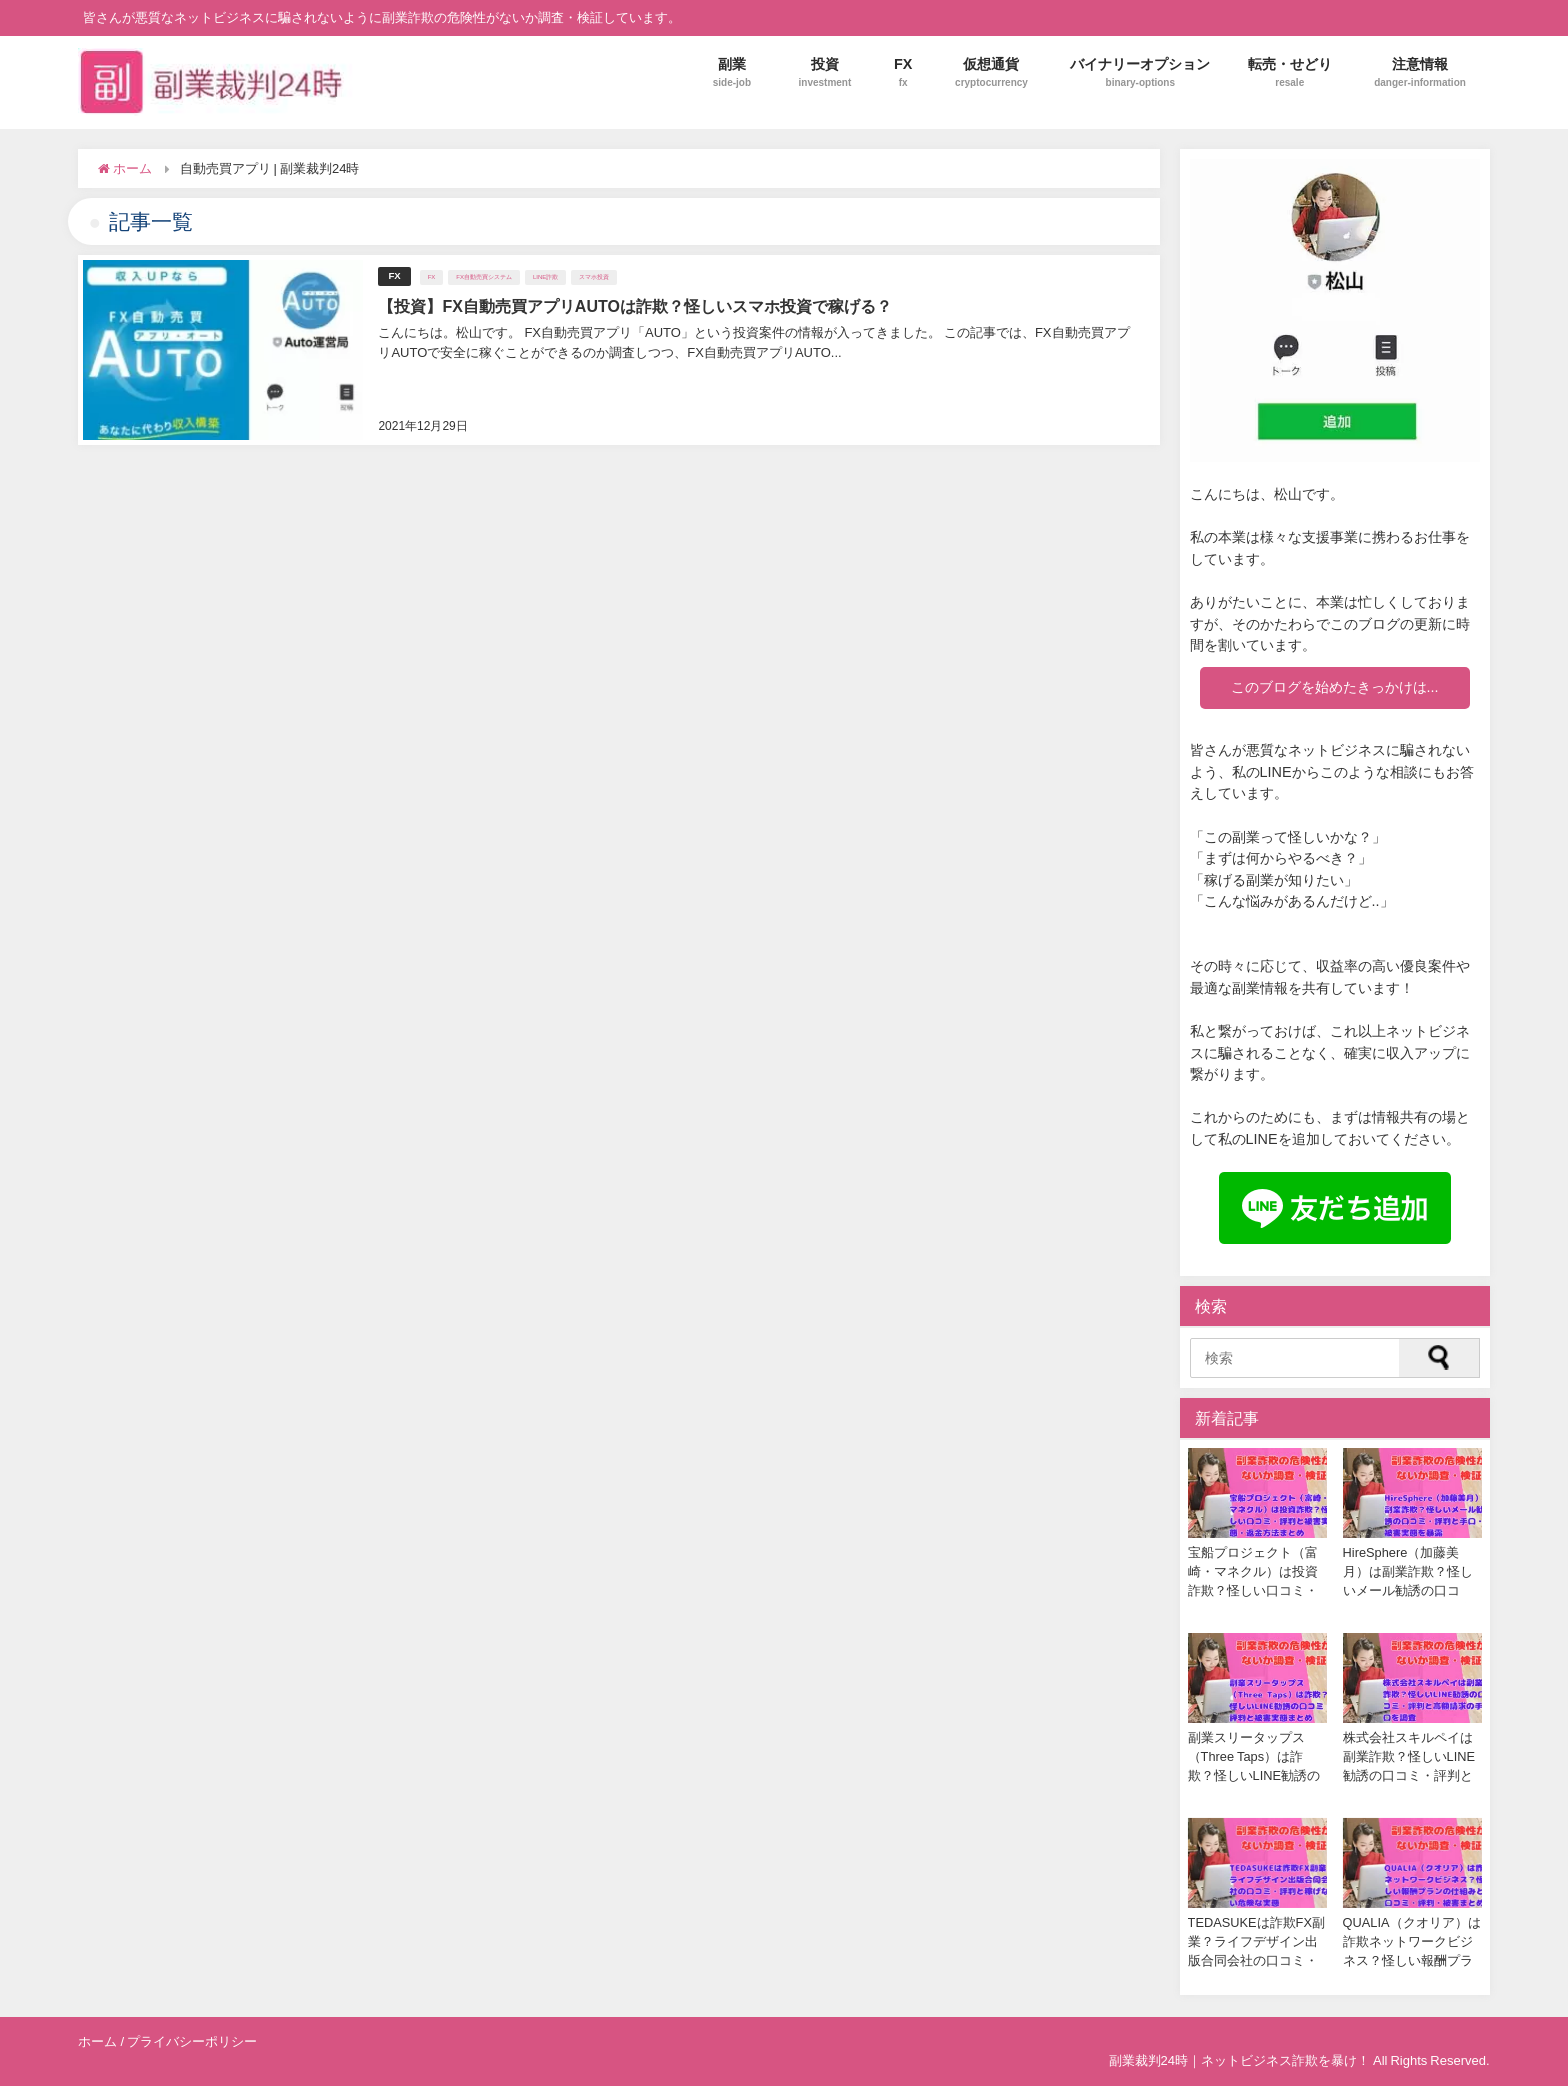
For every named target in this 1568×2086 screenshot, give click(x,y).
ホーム (97, 2041)
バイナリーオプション (1140, 72)
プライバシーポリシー (192, 2041)
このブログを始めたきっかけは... (1335, 687)
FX (903, 72)
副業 (732, 72)
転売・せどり (1290, 72)
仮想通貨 (991, 72)
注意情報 (1420, 72)
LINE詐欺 (545, 276)
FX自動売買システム (484, 276)
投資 (825, 72)
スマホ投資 (594, 276)
